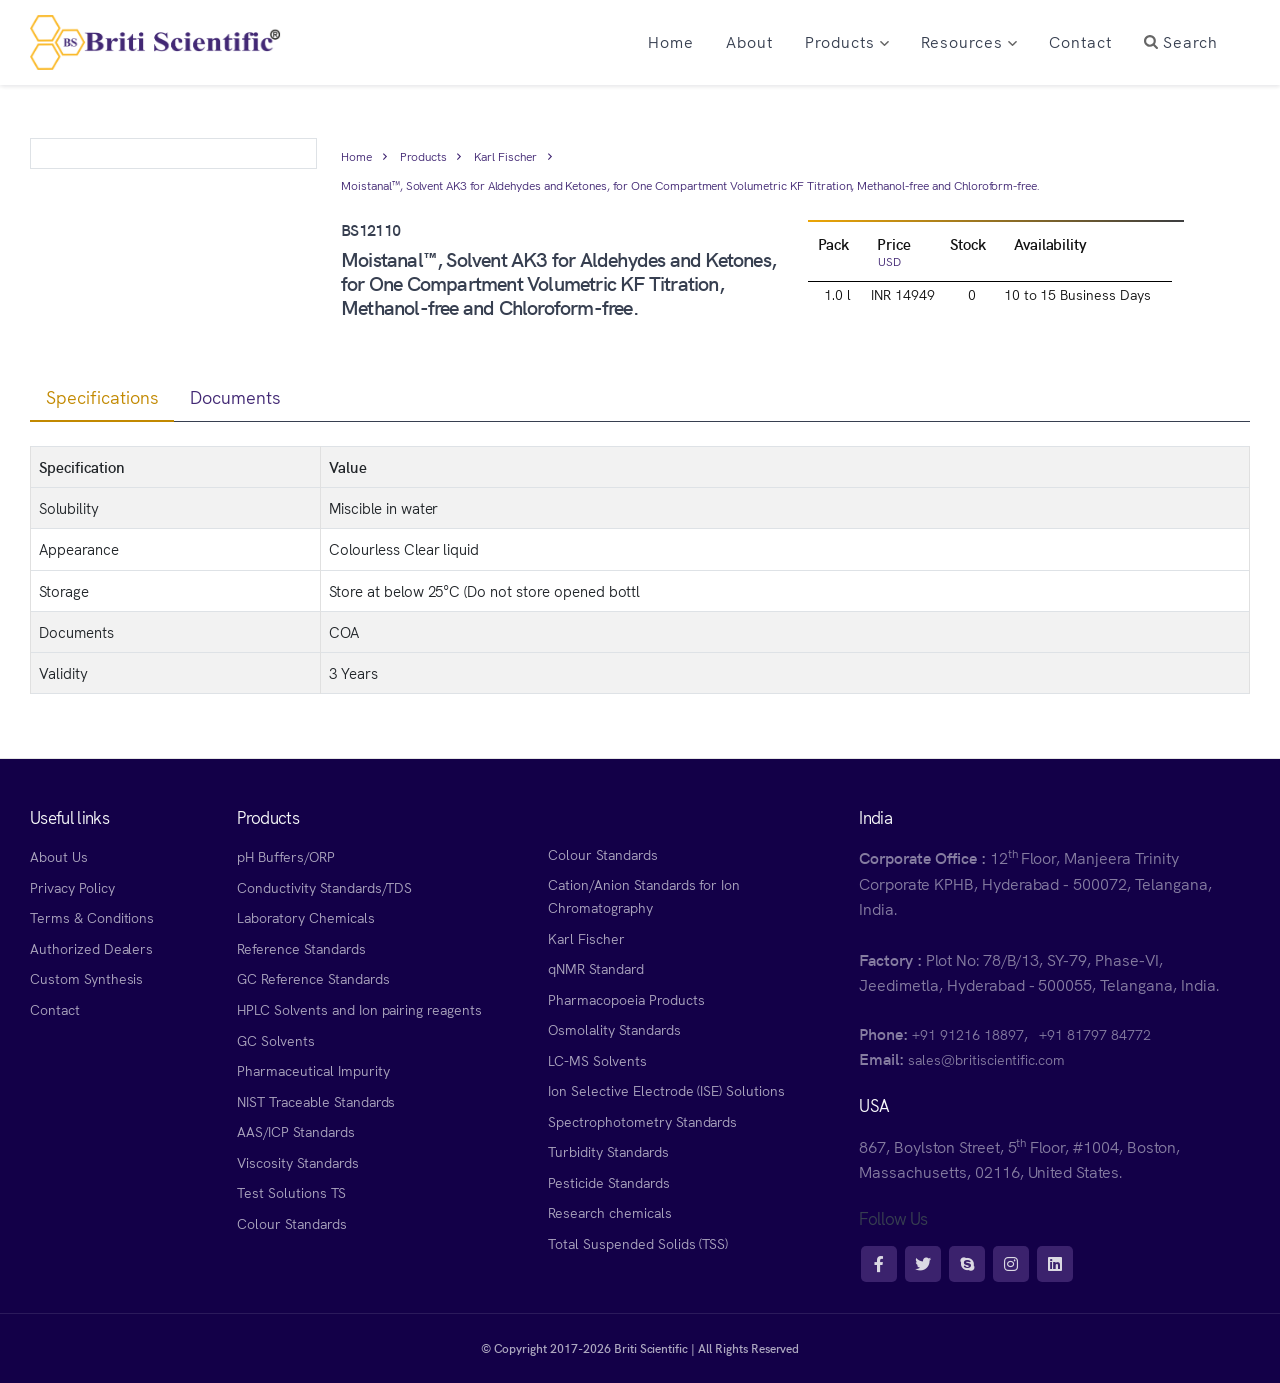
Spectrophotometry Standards (642, 1121)
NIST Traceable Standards (316, 1101)
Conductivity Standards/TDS (324, 887)
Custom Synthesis (86, 978)
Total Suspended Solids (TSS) (638, 1243)
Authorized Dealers (91, 948)
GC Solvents (276, 1040)
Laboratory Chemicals (305, 917)
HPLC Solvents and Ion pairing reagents (359, 1009)
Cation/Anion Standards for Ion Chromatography (644, 895)
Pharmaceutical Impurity (313, 1070)
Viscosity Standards (297, 1162)
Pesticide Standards (608, 1182)
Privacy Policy (72, 887)
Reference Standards (301, 948)
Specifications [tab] (102, 396)
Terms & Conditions (92, 917)
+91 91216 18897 (967, 1034)
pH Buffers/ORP (285, 856)
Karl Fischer (505, 155)
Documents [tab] (235, 396)
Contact (55, 1009)
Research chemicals (609, 1212)
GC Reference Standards (313, 978)
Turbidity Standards (608, 1151)
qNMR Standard (596, 968)
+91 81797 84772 (1094, 1034)
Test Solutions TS (291, 1192)
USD (889, 260)
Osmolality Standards (614, 1029)
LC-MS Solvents (597, 1060)
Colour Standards (291, 1223)
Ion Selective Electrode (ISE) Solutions (666, 1090)
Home (356, 155)
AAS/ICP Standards (295, 1131)
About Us (59, 856)
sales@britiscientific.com (986, 1059)
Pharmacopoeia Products (626, 999)
